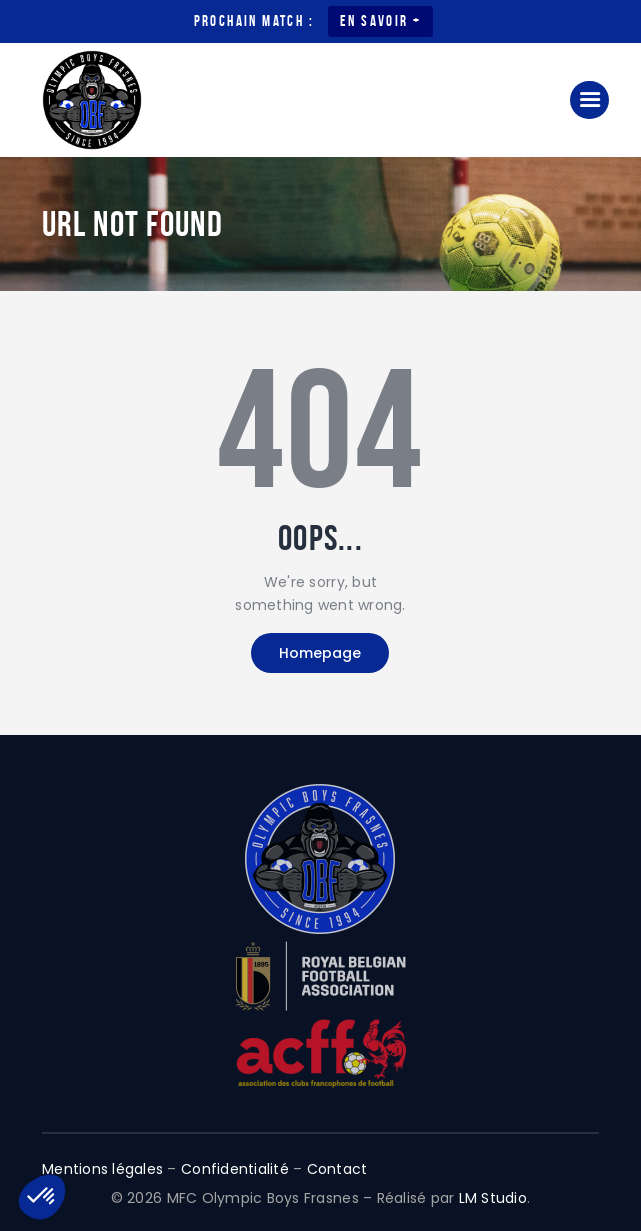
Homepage (320, 653)
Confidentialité (235, 1169)
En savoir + (380, 21)
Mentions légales (102, 1169)
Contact (337, 1169)
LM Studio (493, 1198)
